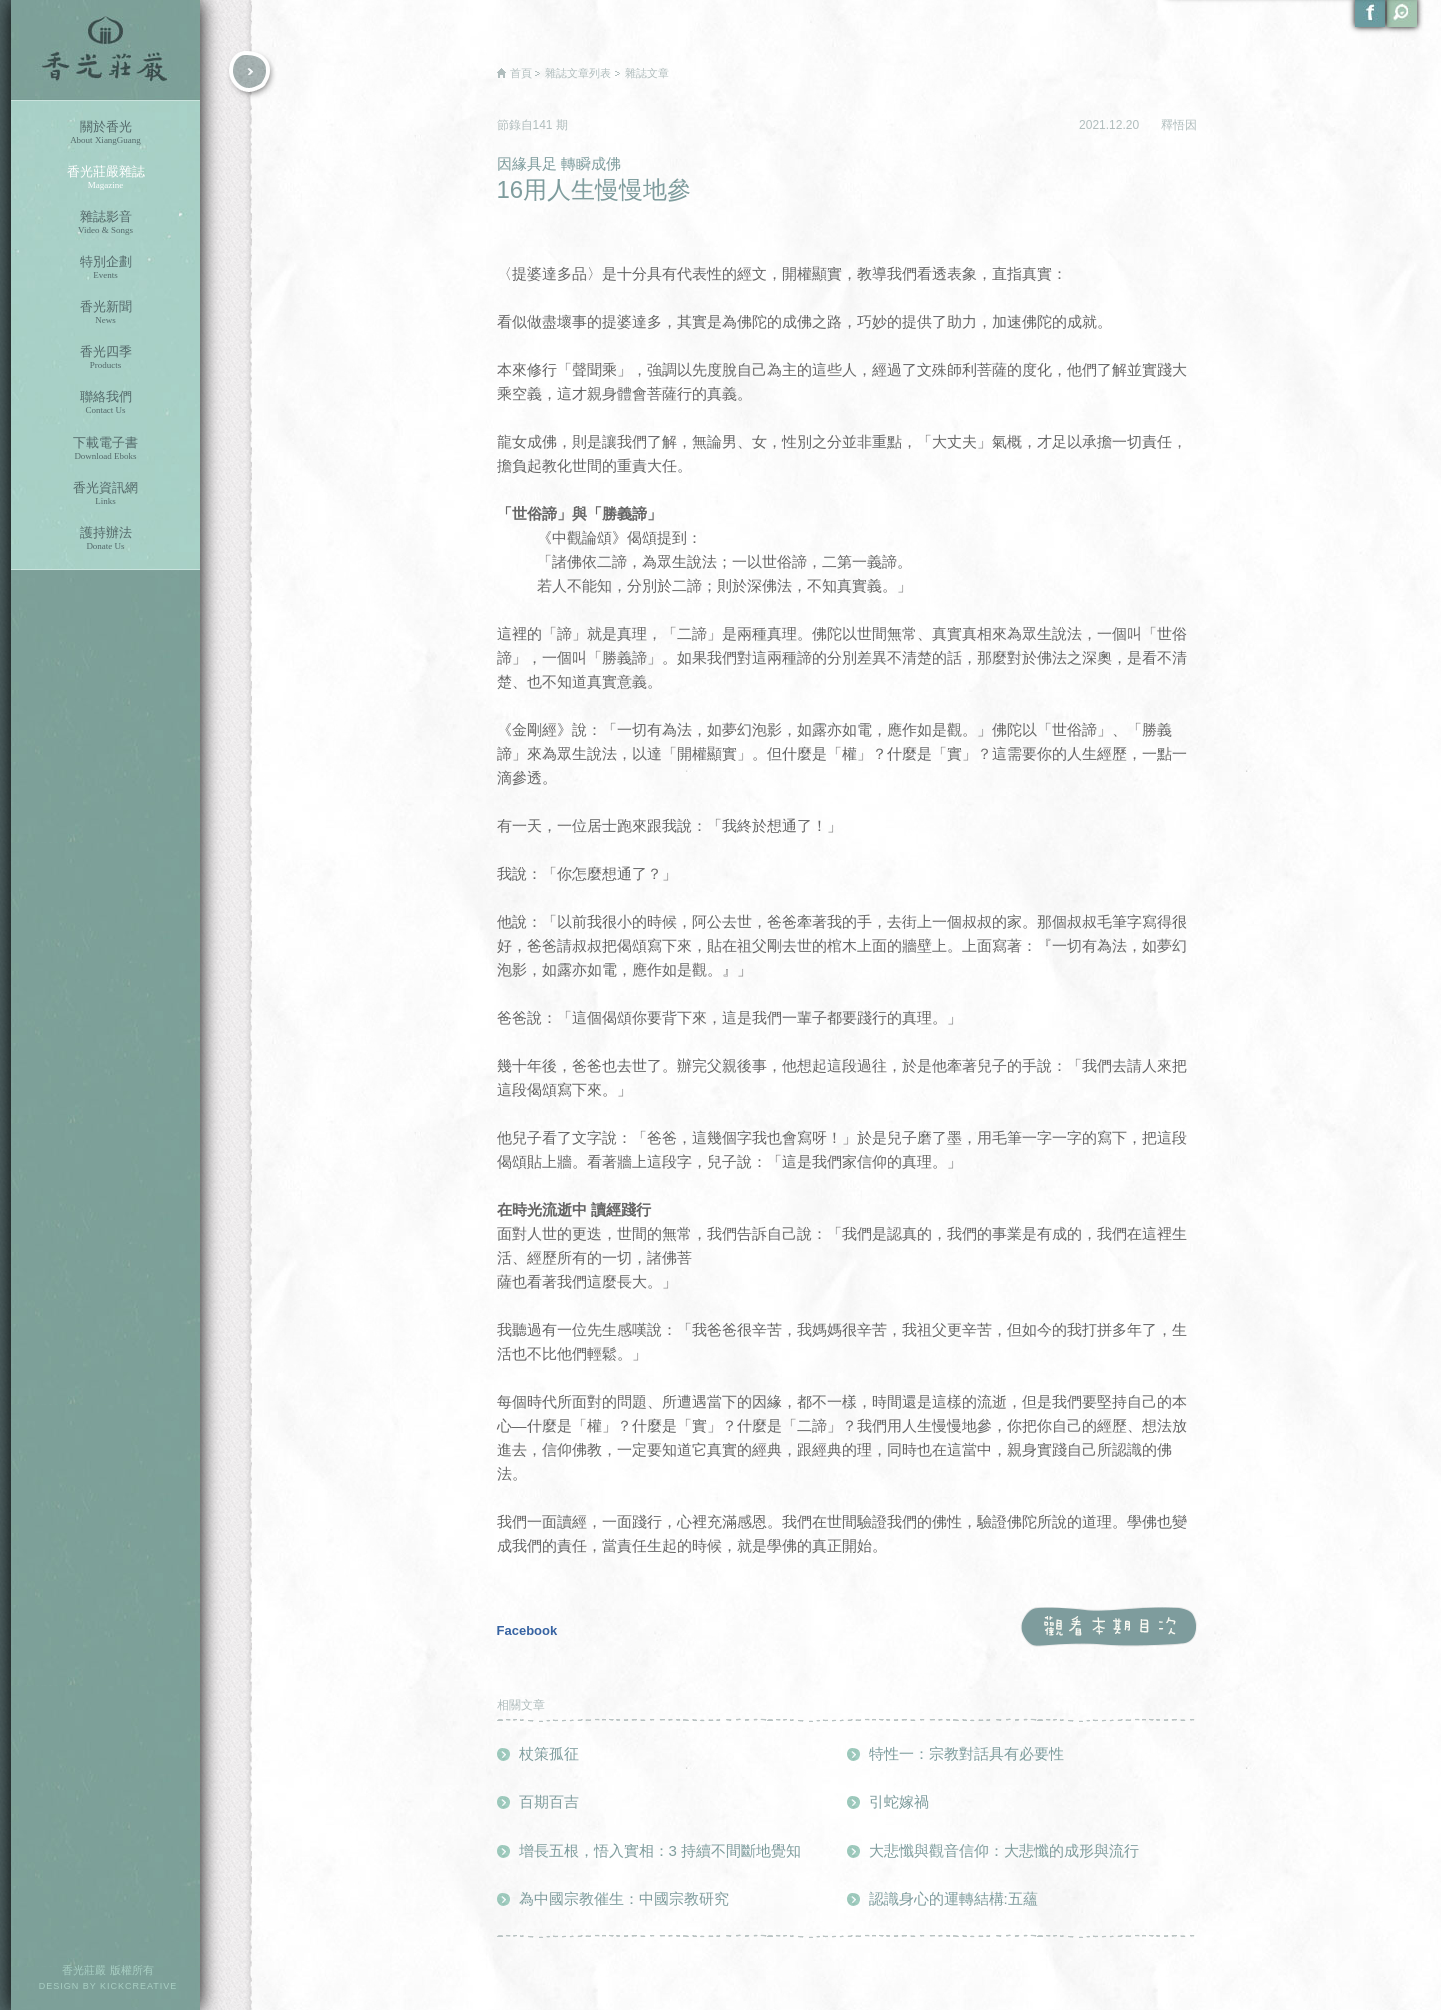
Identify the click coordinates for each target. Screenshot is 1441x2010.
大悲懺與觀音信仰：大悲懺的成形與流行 (1004, 1850)
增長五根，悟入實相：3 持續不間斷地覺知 (660, 1850)
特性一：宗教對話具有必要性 (966, 1753)
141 (544, 125)
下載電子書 (105, 448)
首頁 (521, 73)
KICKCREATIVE (138, 1986)
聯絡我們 (105, 402)
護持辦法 (105, 538)
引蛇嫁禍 (899, 1801)
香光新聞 (105, 312)
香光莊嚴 (105, 50)
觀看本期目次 (1108, 1627)
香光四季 (105, 357)
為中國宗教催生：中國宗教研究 (624, 1898)
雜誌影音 (105, 222)
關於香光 (105, 132)
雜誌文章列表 (578, 73)
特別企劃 (105, 267)
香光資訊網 (105, 493)
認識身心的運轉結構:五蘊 (953, 1898)
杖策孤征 (549, 1753)
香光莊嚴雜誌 (105, 177)
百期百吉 (549, 1801)
